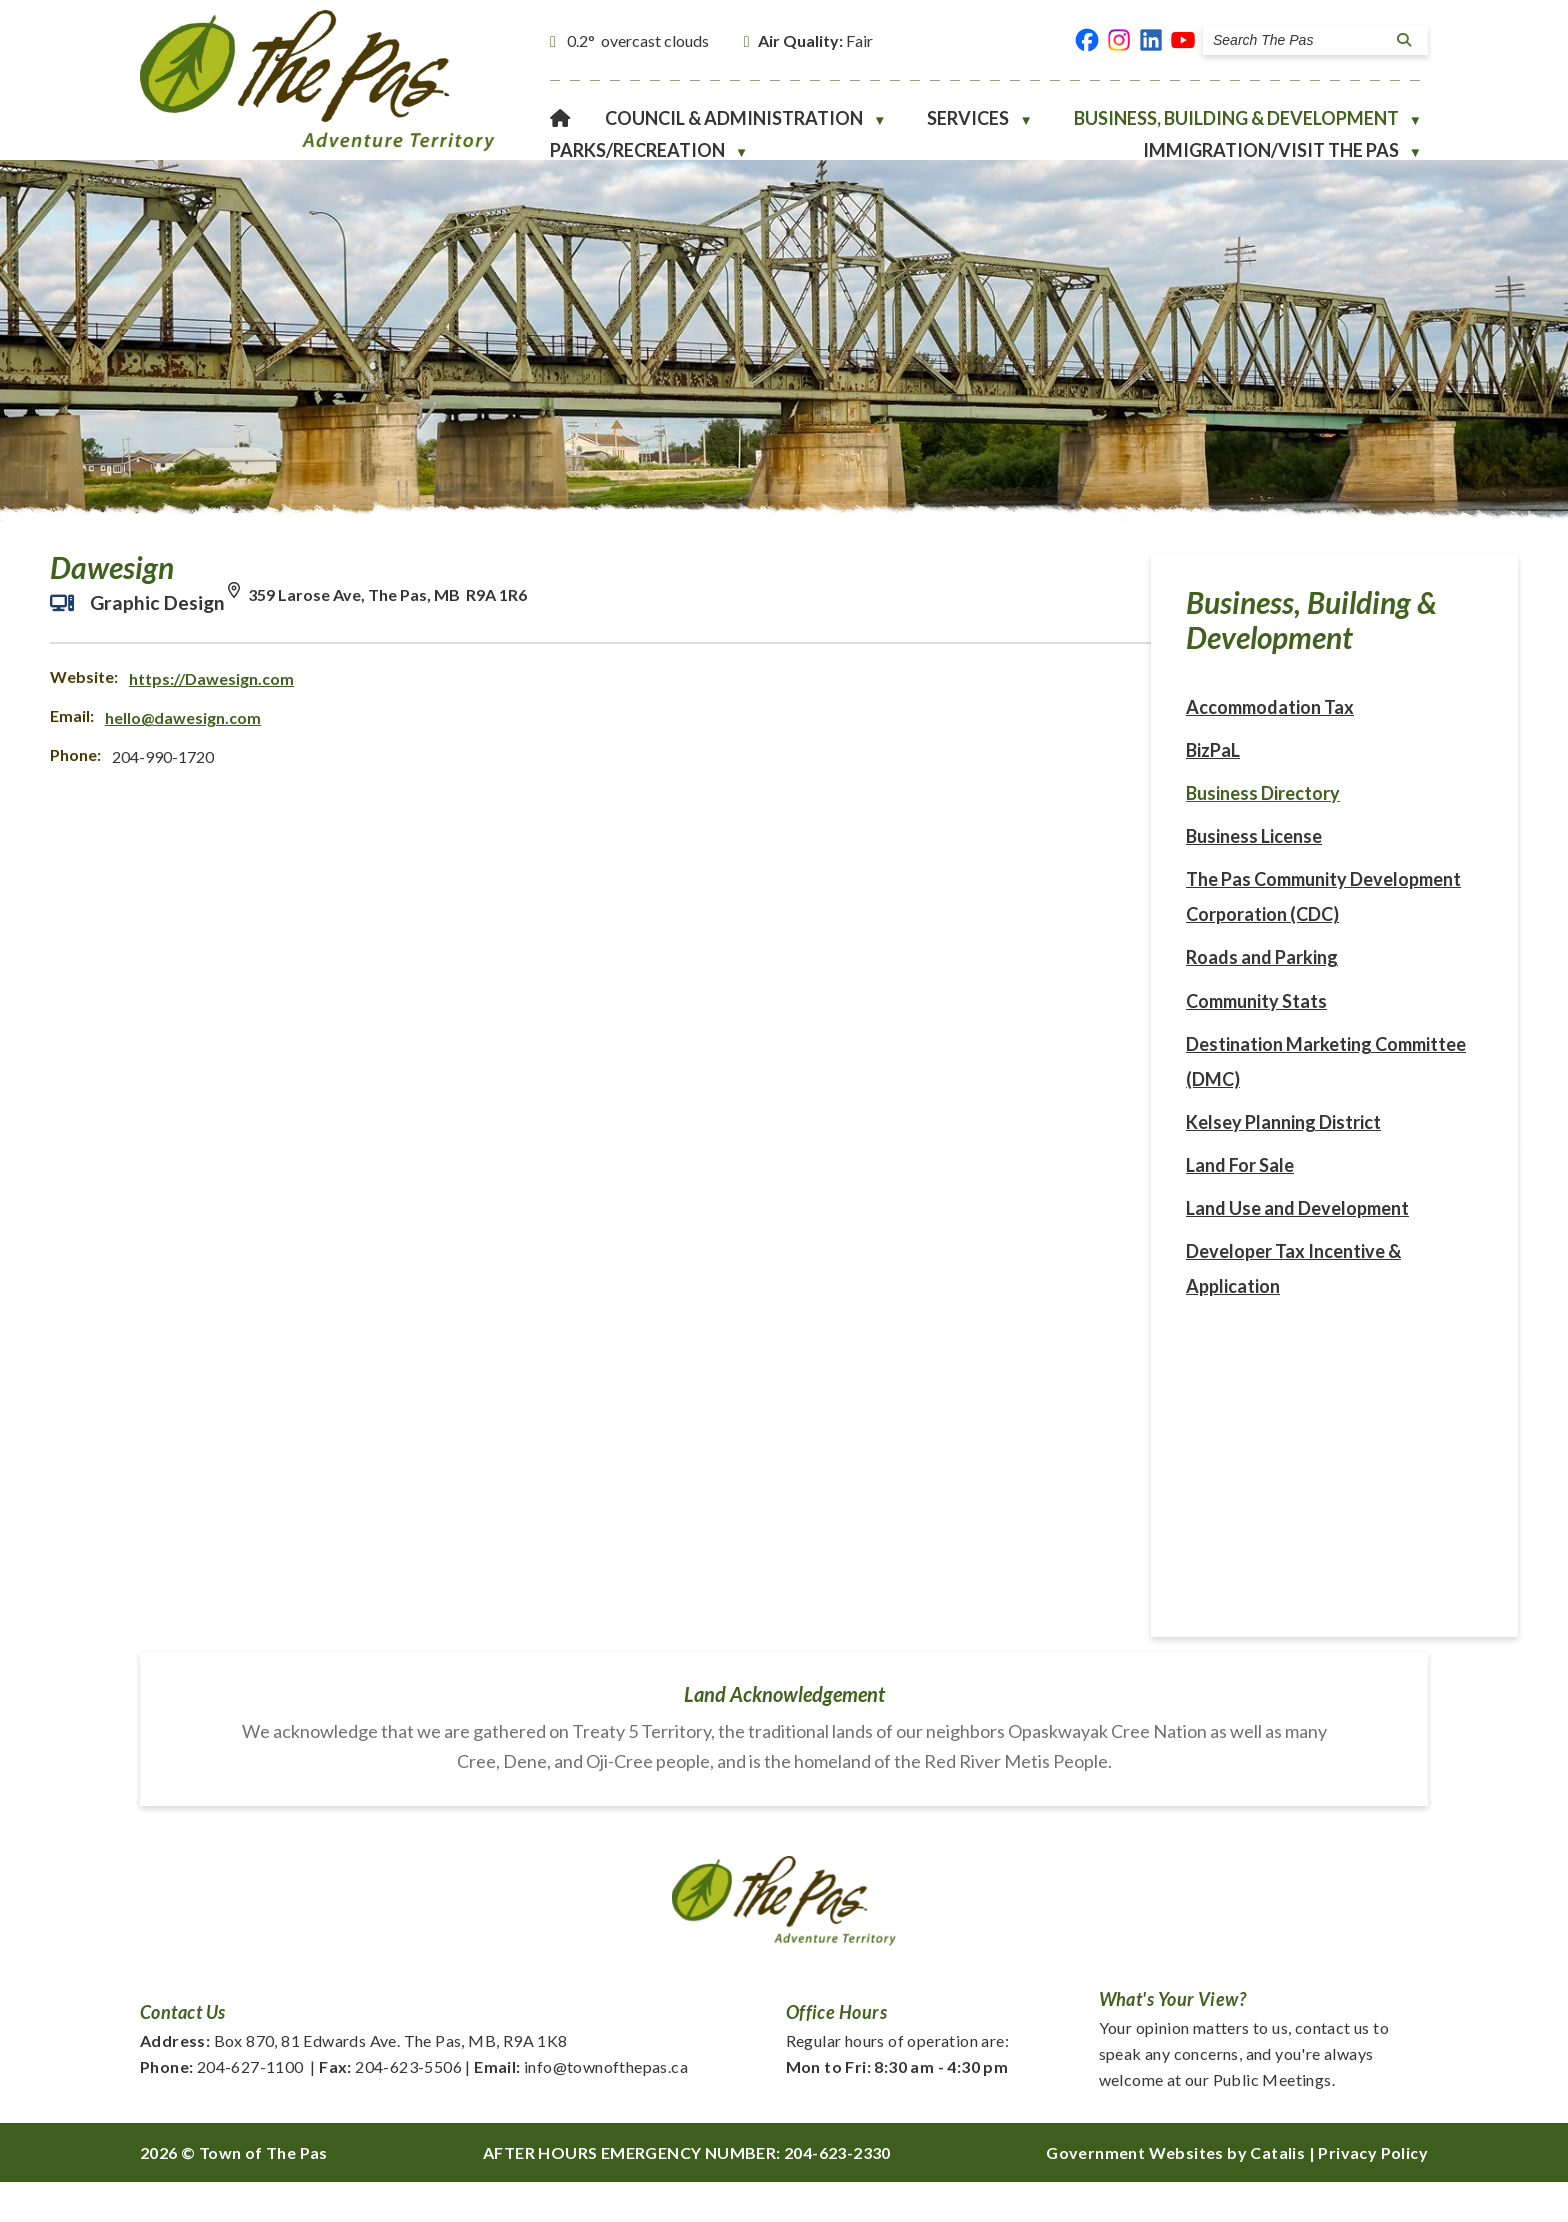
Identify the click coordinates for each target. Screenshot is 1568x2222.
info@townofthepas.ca (581, 2106)
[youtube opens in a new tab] (1183, 40)
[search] (1299, 40)
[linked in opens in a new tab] (1151, 40)
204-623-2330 (837, 2192)
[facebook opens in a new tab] (1087, 40)
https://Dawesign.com (638, 698)
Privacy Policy (1373, 2192)
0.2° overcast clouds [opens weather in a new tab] (638, 40)
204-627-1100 (222, 2106)
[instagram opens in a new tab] (1119, 40)
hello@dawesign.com (610, 737)
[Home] (560, 118)
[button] (1401, 40)
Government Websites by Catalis (1175, 2192)
